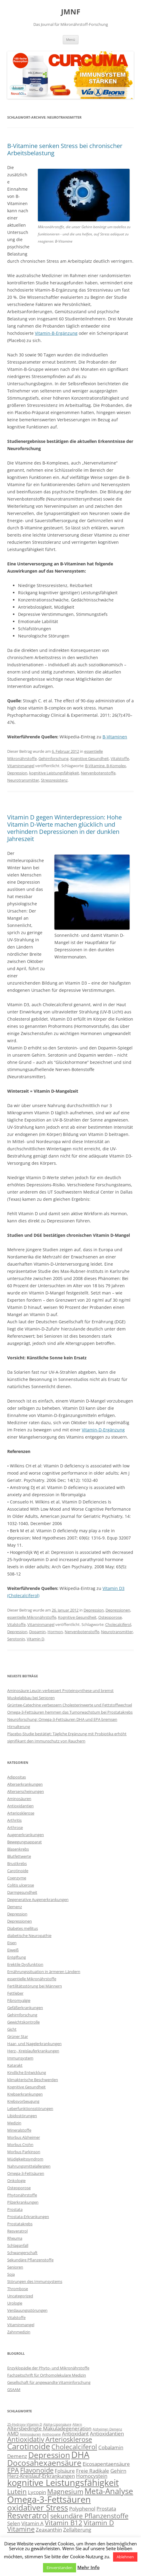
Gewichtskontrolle (23, 2022)
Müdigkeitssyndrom (25, 2159)
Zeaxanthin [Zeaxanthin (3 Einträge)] (49, 2529)
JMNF (70, 12)
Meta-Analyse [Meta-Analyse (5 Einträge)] (108, 2491)
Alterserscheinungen (25, 1791)
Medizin (14, 2123)
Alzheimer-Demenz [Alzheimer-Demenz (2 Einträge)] (107, 2429)
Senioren (15, 2267)
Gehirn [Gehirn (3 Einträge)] (118, 2470)
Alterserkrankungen (25, 1784)
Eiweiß (13, 1950)
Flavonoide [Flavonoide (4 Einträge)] (37, 2470)
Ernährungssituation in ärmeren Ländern (43, 1971)
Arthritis (14, 1820)
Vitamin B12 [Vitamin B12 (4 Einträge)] (63, 2522)
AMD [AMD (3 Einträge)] (13, 2433)
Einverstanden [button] (59, 2567)
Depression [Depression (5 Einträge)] (49, 2455)
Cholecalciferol (118, 1624)
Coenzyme (16, 1878)
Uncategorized (20, 2296)
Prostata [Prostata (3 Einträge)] (106, 2508)
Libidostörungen (22, 2115)
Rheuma (14, 2238)
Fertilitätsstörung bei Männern (34, 1986)
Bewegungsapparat (24, 1842)
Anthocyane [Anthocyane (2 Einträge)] (51, 2434)
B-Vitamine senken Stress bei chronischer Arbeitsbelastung (64, 149)
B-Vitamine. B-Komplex (105, 765)
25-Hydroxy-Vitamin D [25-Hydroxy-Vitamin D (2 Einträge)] (24, 2424)
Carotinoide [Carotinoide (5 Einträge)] (28, 2446)
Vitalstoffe (120, 758)
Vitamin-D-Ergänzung (103, 1430)
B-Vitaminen (115, 737)
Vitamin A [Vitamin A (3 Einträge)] (32, 2523)
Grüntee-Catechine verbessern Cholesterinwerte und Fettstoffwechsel (69, 1705)
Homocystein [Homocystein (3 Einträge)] (91, 2475)
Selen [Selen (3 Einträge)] (13, 2523)
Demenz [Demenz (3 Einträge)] (17, 2456)
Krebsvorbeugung (23, 2101)
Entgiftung (16, 1957)
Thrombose (17, 2288)
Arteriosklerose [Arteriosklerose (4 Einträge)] (68, 2439)
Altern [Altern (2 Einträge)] (77, 2424)
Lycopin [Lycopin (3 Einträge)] (37, 2492)
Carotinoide (17, 1870)
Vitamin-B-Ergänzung (56, 333)
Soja (11, 2274)
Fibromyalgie (18, 2000)
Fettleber (15, 1993)
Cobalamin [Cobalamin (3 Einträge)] (110, 2447)
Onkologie (16, 2180)
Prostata (15, 2209)
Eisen (12, 1942)
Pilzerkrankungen (22, 2202)
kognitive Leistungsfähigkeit (54, 773)
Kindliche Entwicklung (26, 2072)
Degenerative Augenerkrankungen (38, 1899)
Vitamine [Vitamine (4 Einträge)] (21, 2529)
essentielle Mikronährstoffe (31, 1617)
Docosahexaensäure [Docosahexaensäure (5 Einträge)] (44, 2462)
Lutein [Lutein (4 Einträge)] (17, 2491)
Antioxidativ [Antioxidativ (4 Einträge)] (25, 2439)
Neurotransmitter (23, 780)
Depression (17, 773)
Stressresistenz (54, 780)
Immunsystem (20, 2058)
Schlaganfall (17, 2245)
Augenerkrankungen (25, 1834)
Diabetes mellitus (22, 1928)
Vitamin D (35, 1639)
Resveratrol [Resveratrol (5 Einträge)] (28, 2515)
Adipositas (16, 1777)
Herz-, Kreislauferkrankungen (33, 2051)
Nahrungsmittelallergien (29, 2166)
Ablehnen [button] (125, 2556)
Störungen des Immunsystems (34, 2281)
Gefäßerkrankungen (25, 2007)
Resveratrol (17, 2231)
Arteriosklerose (20, 1813)
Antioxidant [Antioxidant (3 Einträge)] (75, 2433)
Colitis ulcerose (20, 1885)
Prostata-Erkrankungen (28, 2216)
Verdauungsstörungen (27, 2310)
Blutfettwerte (19, 1856)
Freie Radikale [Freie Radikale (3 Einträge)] (92, 2470)
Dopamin (37, 1631)
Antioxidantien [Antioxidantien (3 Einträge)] (107, 2433)
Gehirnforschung (53, 758)
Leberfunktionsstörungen (30, 2108)
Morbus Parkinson (23, 2151)
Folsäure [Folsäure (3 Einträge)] (65, 2470)
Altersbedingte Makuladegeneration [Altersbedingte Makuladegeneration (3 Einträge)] (49, 2428)
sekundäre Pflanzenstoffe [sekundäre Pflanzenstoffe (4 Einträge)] (89, 2515)
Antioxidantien (20, 1806)
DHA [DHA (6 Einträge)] (80, 2455)
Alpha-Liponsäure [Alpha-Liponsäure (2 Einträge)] (57, 2424)
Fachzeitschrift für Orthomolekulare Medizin (46, 2375)
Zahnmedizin (18, 2332)
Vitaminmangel (20, 765)
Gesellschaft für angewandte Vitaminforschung (48, 2382)
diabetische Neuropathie (29, 1935)
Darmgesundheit (22, 1892)
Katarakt (15, 2065)
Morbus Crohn (20, 2144)
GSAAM (13, 2389)
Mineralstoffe (19, 2130)
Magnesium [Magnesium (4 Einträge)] (65, 2491)
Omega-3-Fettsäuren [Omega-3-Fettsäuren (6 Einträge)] (49, 2499)
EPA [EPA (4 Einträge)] (13, 2470)
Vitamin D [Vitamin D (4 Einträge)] (99, 2522)
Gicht (12, 2029)
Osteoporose (110, 1617)
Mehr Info (88, 2567)
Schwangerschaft (22, 2252)
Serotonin (16, 1639)
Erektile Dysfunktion (25, 1964)
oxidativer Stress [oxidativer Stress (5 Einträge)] (37, 2507)
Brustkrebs (17, 1863)
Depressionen (118, 1610)
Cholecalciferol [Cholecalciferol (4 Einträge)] (74, 2446)
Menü (70, 39)
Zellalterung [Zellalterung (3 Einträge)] (77, 2529)
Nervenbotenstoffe (98, 773)
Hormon (55, 1631)
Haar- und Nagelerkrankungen (34, 2043)
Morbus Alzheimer (23, 2137)
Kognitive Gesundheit (89, 758)
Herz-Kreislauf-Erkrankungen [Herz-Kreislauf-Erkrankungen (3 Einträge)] (41, 2475)
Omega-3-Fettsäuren (25, 2173)
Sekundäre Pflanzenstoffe (30, 2260)
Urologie (14, 2303)
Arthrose (15, 1827)
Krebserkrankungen (25, 2094)
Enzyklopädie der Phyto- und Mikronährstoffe (48, 2368)
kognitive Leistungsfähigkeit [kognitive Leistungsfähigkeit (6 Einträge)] (63, 2483)
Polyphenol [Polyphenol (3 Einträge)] (82, 2508)
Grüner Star (17, 2036)
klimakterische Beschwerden (32, 2079)
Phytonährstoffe (22, 2195)
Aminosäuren (19, 1798)
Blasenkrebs (18, 1849)
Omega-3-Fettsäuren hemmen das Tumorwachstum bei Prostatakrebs (70, 1712)
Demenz (14, 1906)
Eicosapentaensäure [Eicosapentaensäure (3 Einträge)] (106, 2463)
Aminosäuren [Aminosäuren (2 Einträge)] (30, 2434)
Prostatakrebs (19, 2223)
